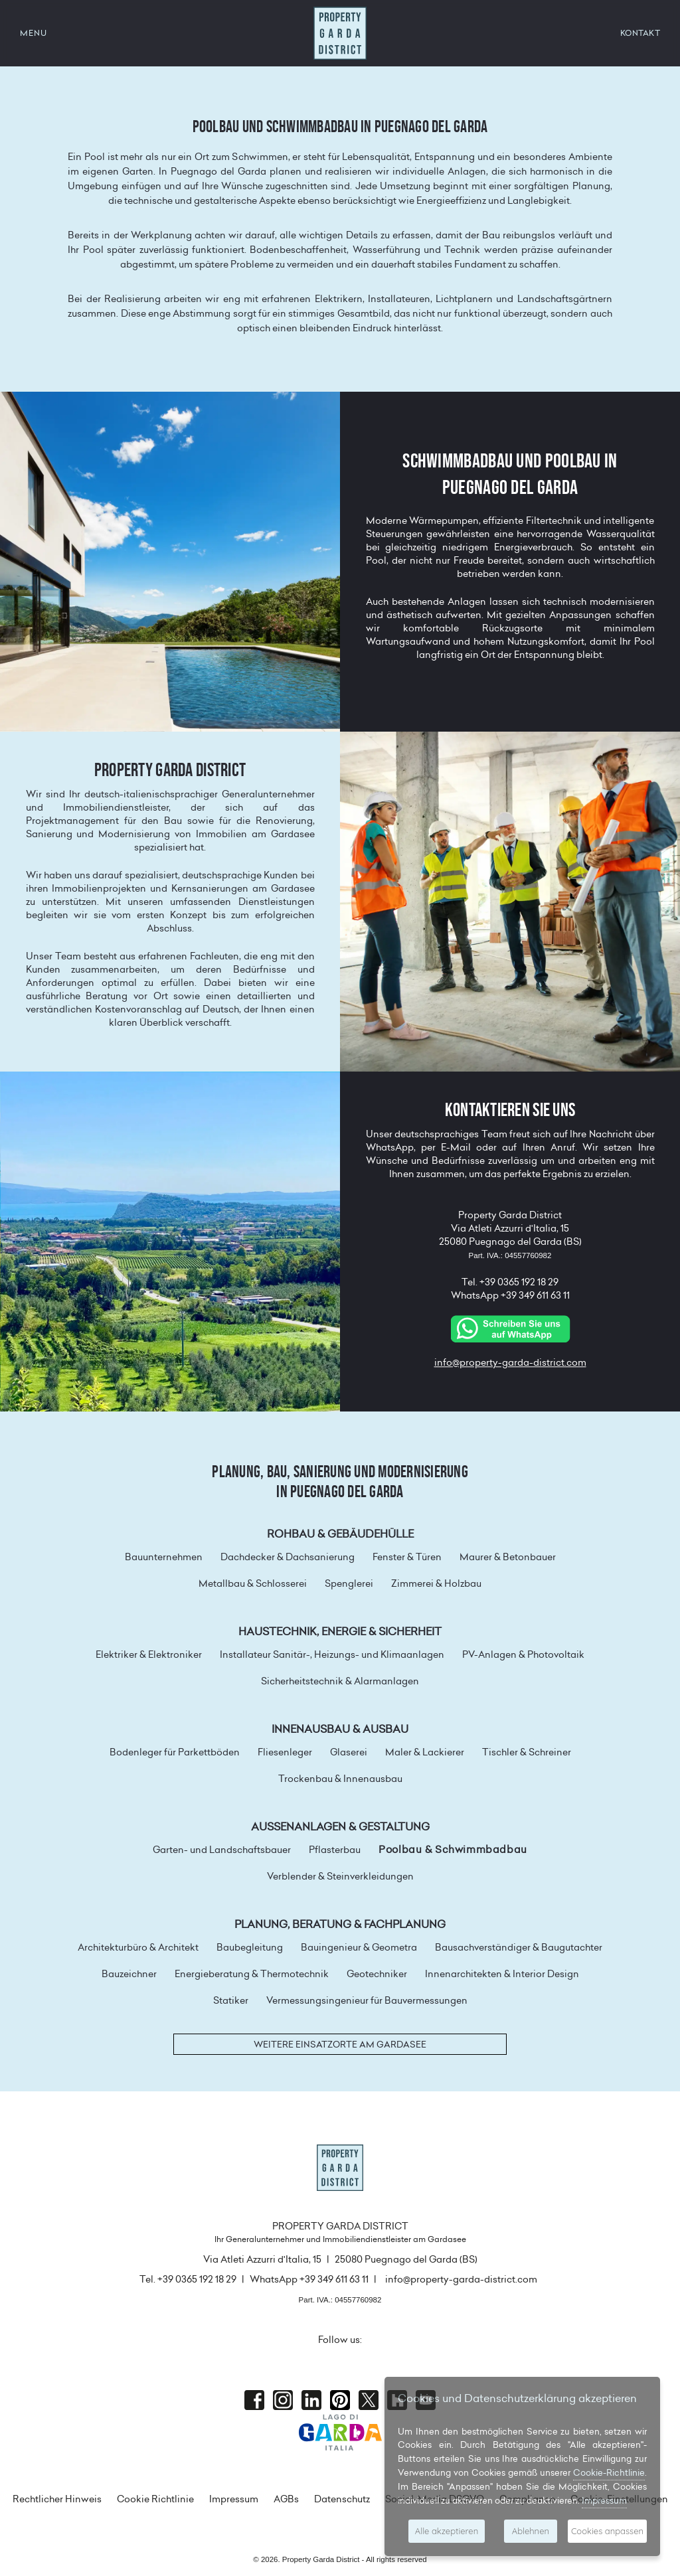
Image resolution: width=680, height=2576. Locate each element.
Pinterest (340, 2400)
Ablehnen (530, 2531)
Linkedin (311, 2400)
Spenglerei (349, 1583)
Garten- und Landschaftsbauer (222, 1849)
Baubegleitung (249, 1947)
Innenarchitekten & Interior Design (502, 1973)
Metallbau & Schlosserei (253, 1583)
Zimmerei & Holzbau (436, 1583)
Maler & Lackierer (424, 1752)
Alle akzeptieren (446, 2531)
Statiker (230, 2000)
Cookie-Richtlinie (609, 2472)
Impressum (233, 2499)
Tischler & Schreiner (526, 1752)
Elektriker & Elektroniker (149, 1654)
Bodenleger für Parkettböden (175, 1752)
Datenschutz (342, 2499)
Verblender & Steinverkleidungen (340, 1876)
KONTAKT (640, 33)
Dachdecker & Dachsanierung (287, 1557)
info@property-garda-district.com (510, 1362)
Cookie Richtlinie (155, 2499)
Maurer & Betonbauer (508, 1557)
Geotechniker (377, 1973)
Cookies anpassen (607, 2531)
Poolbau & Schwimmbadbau (453, 1849)
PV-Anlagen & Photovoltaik (523, 1654)
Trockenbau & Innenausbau (340, 1778)
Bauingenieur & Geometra (359, 1947)
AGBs (286, 2499)
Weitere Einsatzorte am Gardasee (340, 2044)
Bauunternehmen (164, 1557)
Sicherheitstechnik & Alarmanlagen (340, 1681)
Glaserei (348, 1752)
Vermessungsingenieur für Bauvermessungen (367, 2000)
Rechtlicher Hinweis (57, 2499)
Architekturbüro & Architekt (138, 1947)
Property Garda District (340, 33)
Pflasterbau (335, 1849)
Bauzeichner (129, 1973)
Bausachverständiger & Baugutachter (518, 1947)
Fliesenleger (285, 1752)
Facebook (254, 2400)
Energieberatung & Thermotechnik (252, 1973)
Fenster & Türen (407, 1557)
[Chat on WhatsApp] (510, 1327)
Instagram (283, 2400)
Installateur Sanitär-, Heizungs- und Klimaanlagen (332, 1654)
